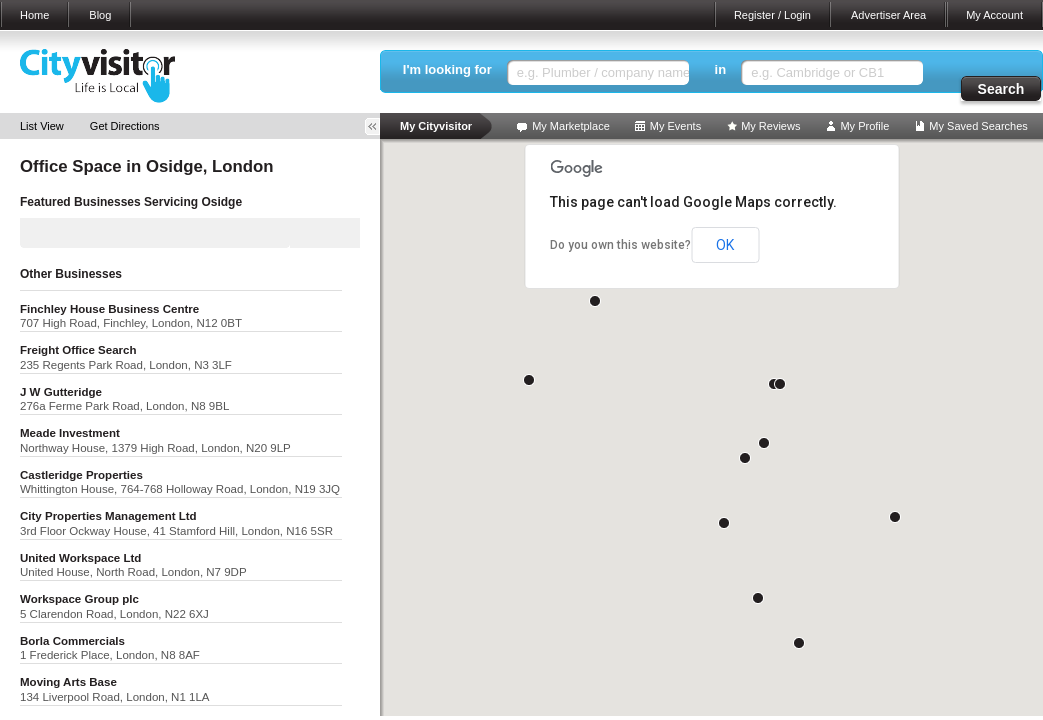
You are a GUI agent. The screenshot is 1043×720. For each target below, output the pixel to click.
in (721, 69)
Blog (100, 15)
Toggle (379, 126)
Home (34, 15)
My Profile (864, 126)
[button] (595, 301)
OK (725, 245)
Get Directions (125, 126)
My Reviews (770, 126)
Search (1001, 89)
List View (42, 126)
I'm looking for (447, 69)
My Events (675, 126)
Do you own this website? (620, 245)
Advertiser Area (888, 15)
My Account (994, 15)
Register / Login (772, 15)
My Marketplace (571, 126)
